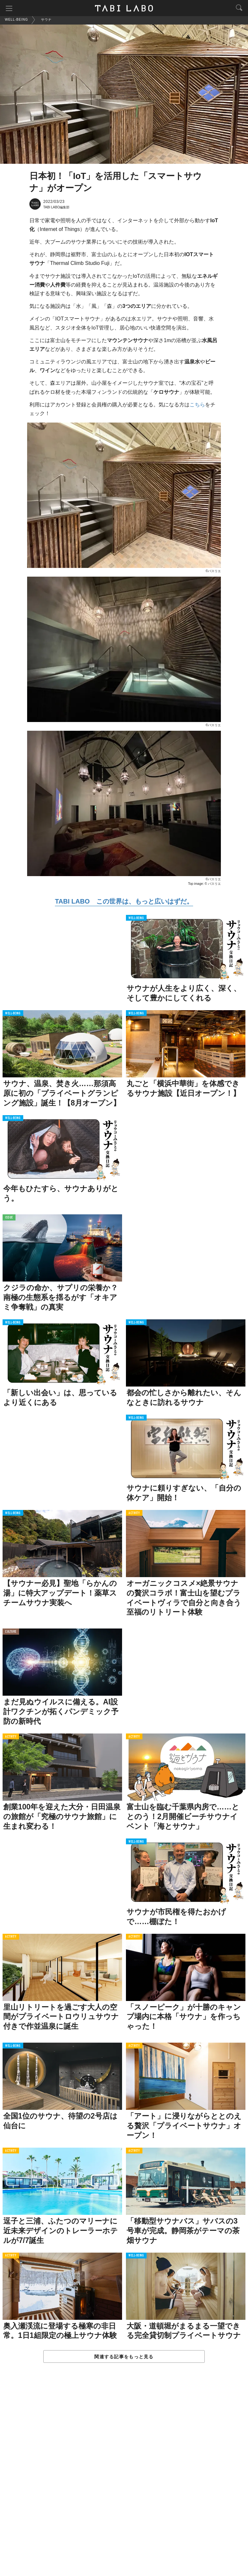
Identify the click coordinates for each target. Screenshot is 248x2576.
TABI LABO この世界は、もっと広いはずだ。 (124, 902)
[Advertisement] (124, 2476)
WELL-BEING (136, 919)
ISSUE (9, 1218)
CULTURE (10, 1633)
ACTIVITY (134, 1514)
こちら (197, 405)
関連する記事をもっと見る (123, 2357)
